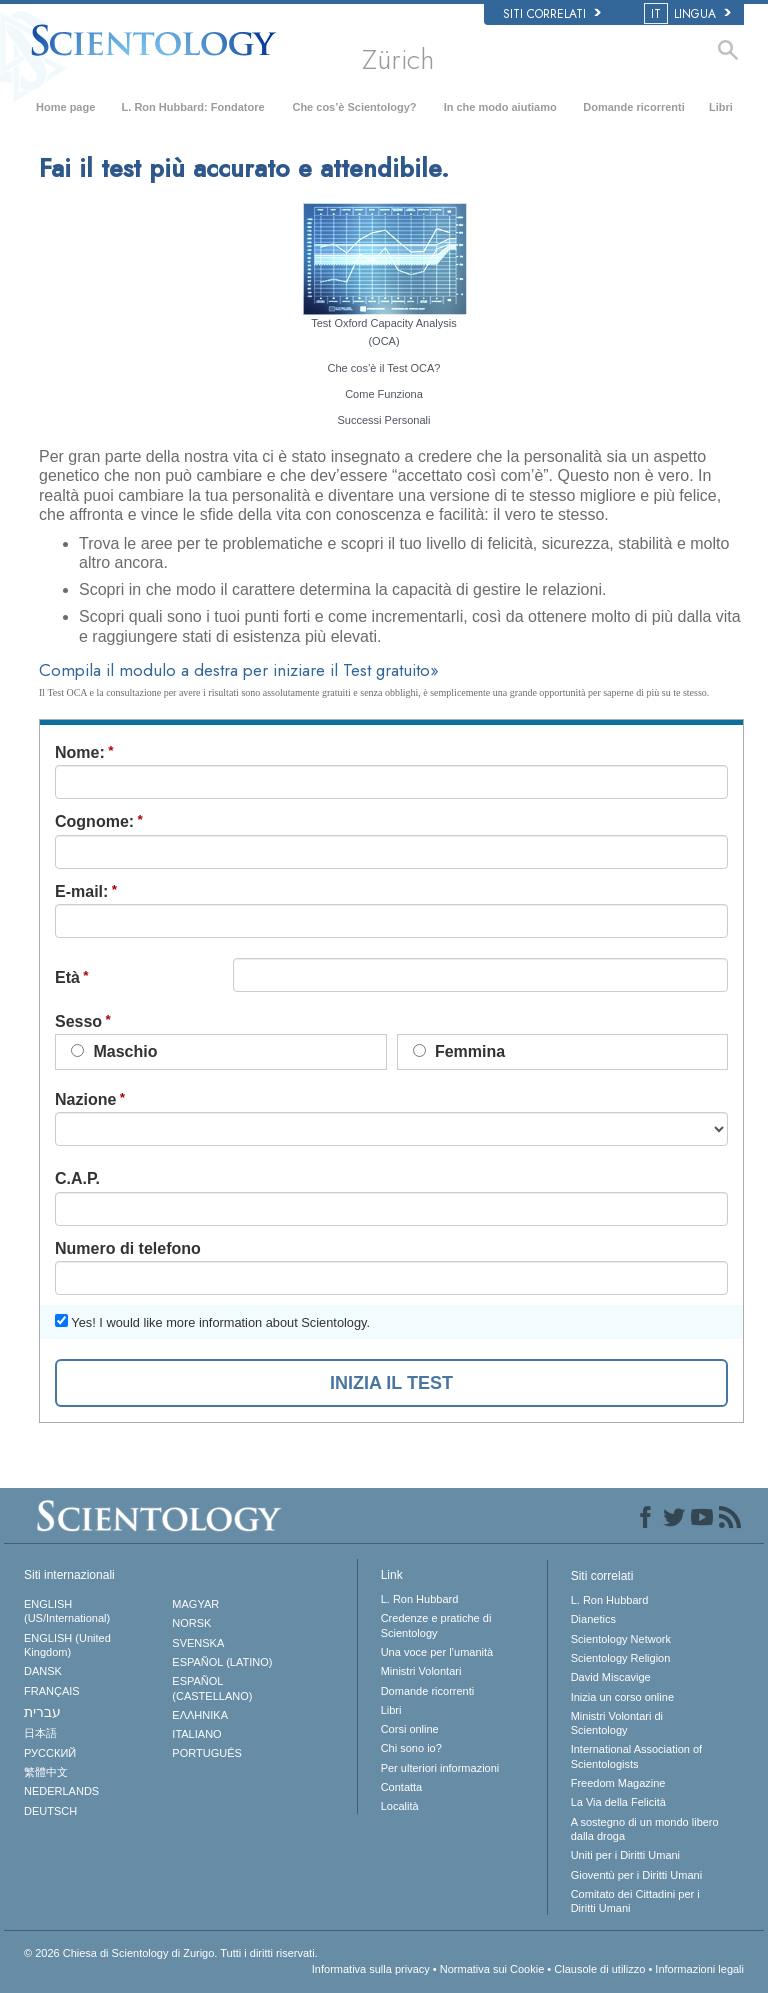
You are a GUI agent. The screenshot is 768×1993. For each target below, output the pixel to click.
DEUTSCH (50, 1811)
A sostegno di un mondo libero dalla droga (645, 1829)
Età (67, 977)
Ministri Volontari (421, 1671)
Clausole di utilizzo (599, 1969)
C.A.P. (77, 1178)
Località (400, 1806)
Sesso (78, 1021)
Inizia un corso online (622, 1697)
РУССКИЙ (50, 1753)
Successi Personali (384, 420)
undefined (391, 1129)
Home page (65, 107)
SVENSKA (198, 1643)
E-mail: (81, 891)
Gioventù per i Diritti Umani (636, 1875)
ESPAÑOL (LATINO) (222, 1662)
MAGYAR (195, 1604)
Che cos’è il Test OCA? (384, 368)
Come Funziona (384, 394)
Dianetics (593, 1619)
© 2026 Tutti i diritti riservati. (171, 1953)
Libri (721, 107)
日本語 (40, 1733)
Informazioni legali (699, 1969)
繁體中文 (46, 1772)
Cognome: (94, 821)
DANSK (43, 1671)
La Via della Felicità (618, 1802)
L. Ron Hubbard (420, 1599)
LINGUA (689, 14)
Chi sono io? (411, 1748)
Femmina (459, 1051)
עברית (42, 1712)
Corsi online (410, 1729)
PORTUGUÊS (206, 1753)
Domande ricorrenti (633, 107)
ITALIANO (196, 1734)
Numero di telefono (128, 1248)
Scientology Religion (621, 1658)
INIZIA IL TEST (391, 1383)
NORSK (191, 1623)
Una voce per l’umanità (437, 1652)
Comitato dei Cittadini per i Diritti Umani (635, 1901)
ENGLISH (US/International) (67, 1611)
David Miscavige (611, 1677)
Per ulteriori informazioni (440, 1768)
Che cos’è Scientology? (354, 107)
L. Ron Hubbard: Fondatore (193, 107)
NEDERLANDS (61, 1791)
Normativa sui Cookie (492, 1969)
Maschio (114, 1051)
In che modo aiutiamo (500, 107)
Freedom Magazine (618, 1783)
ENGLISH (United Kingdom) (67, 1645)
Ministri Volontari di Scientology (617, 1723)
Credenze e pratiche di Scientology (436, 1625)
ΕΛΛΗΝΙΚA (200, 1715)
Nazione (85, 1099)
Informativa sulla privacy (371, 1969)
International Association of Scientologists (636, 1756)
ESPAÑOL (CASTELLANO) (212, 1688)
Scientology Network (621, 1639)
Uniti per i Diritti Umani (625, 1855)
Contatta (402, 1787)
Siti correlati (552, 14)
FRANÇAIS (52, 1691)
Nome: (80, 752)
